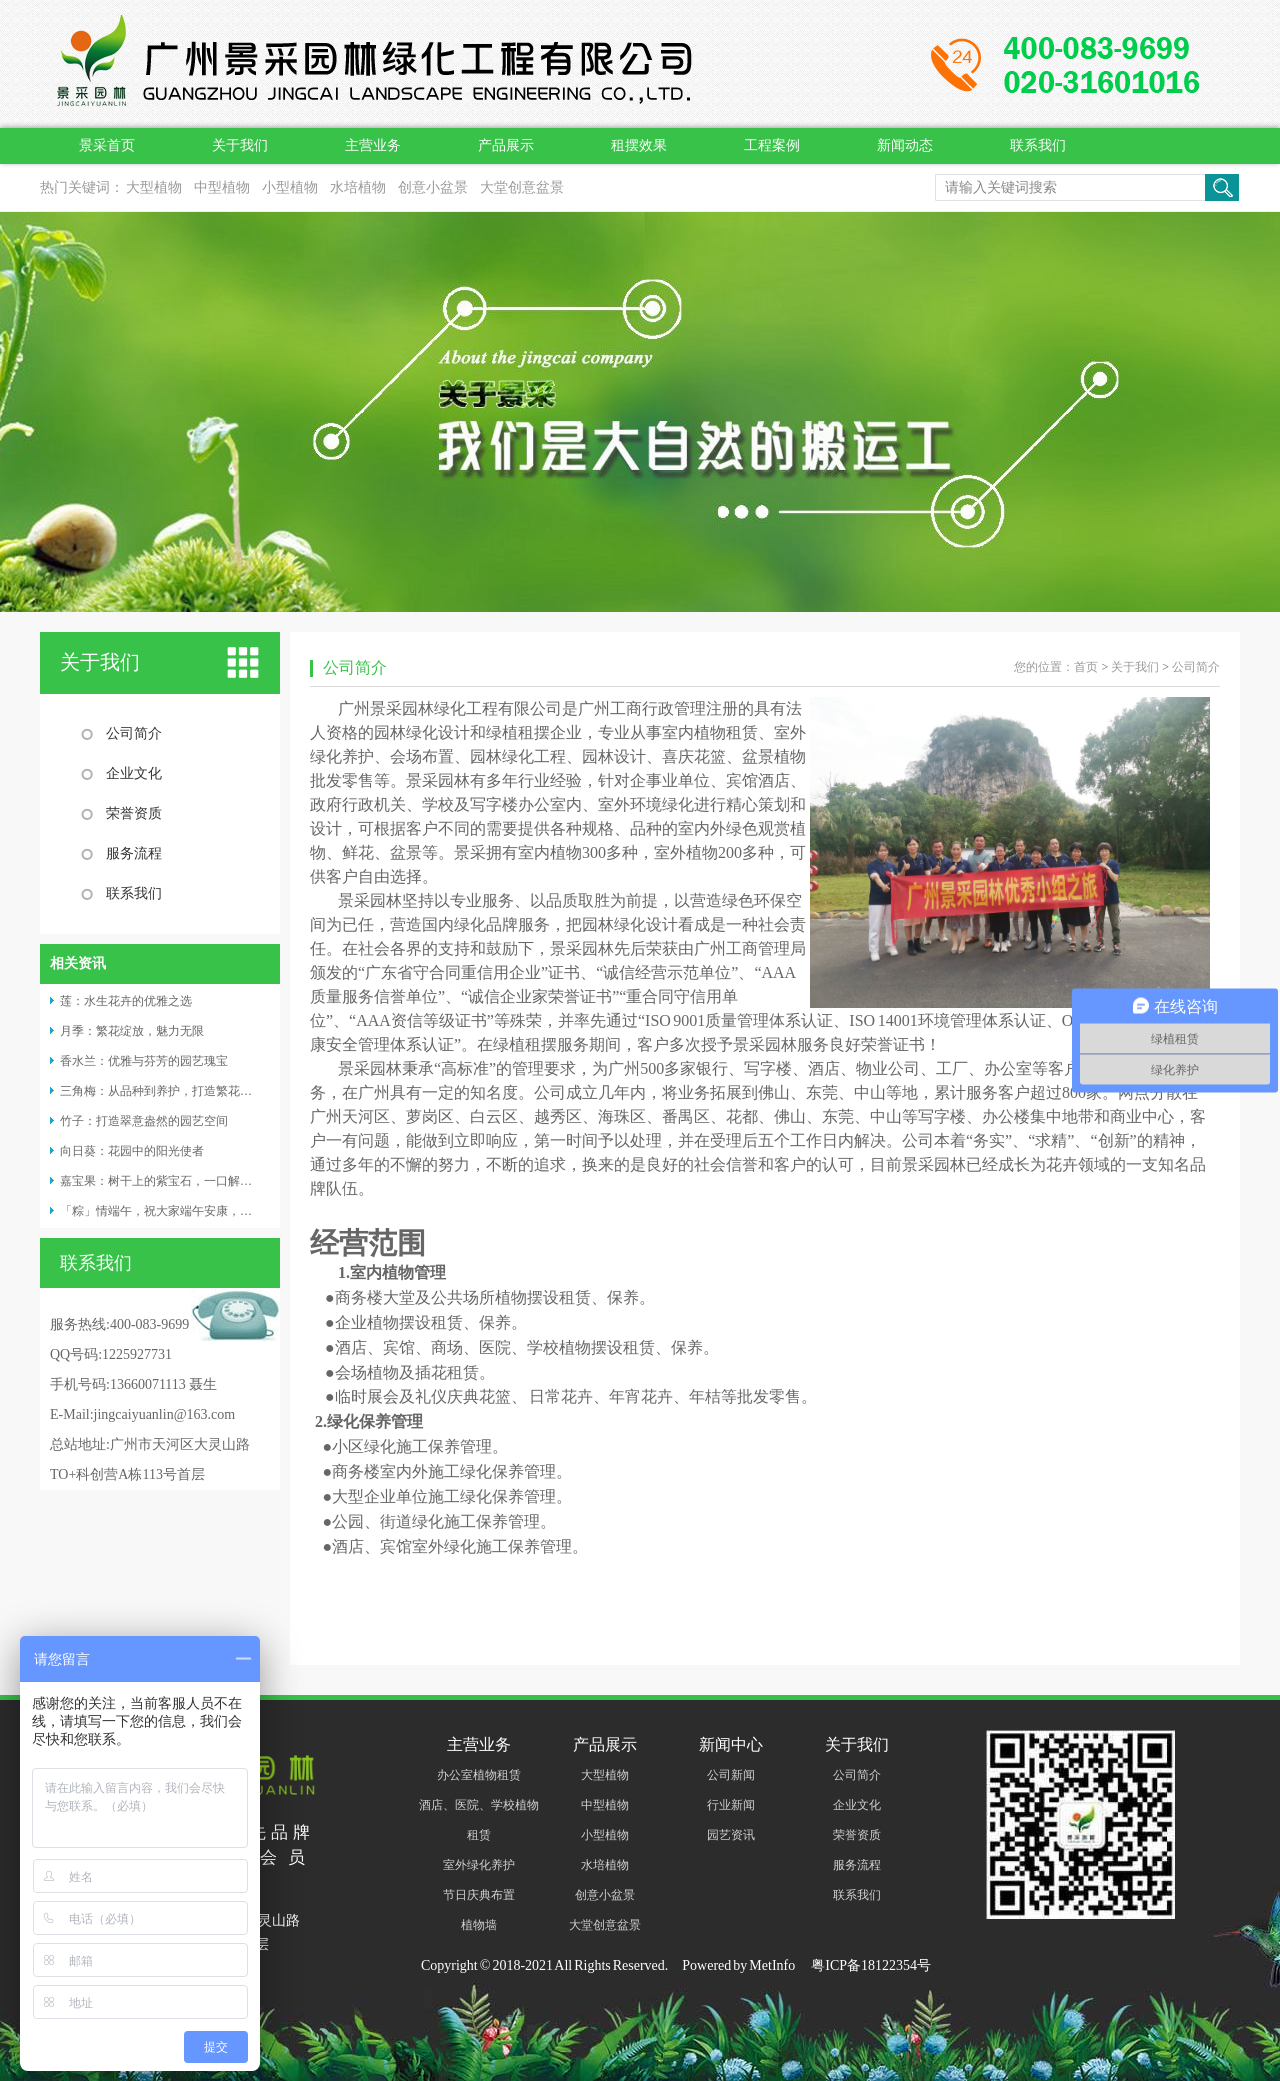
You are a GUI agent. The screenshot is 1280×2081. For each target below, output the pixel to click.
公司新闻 (731, 1775)
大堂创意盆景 (522, 187)
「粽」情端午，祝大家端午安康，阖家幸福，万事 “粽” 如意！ (224, 1211)
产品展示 (506, 145)
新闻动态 (905, 145)
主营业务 (373, 145)
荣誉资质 (134, 813)
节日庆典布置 (479, 1895)
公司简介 (134, 733)
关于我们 (240, 145)
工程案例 (772, 145)
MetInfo (772, 1965)
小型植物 (290, 187)
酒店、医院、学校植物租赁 (479, 1820)
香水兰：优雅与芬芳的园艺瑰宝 (144, 1061)
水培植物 (358, 187)
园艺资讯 (731, 1835)
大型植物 (154, 187)
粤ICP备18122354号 (870, 1965)
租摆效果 (639, 145)
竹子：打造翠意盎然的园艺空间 (144, 1121)
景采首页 (107, 145)
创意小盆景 (433, 187)
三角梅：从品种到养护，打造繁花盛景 (162, 1091)
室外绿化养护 (479, 1865)
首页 (1086, 667)
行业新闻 (731, 1805)
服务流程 (134, 853)
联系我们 (1038, 145)
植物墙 (479, 1925)
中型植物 (222, 187)
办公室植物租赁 (479, 1775)
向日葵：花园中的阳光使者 (132, 1151)
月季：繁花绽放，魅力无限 (132, 1031)
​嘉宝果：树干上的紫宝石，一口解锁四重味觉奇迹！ (198, 1181)
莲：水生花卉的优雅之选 (126, 1001)
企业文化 (134, 773)
